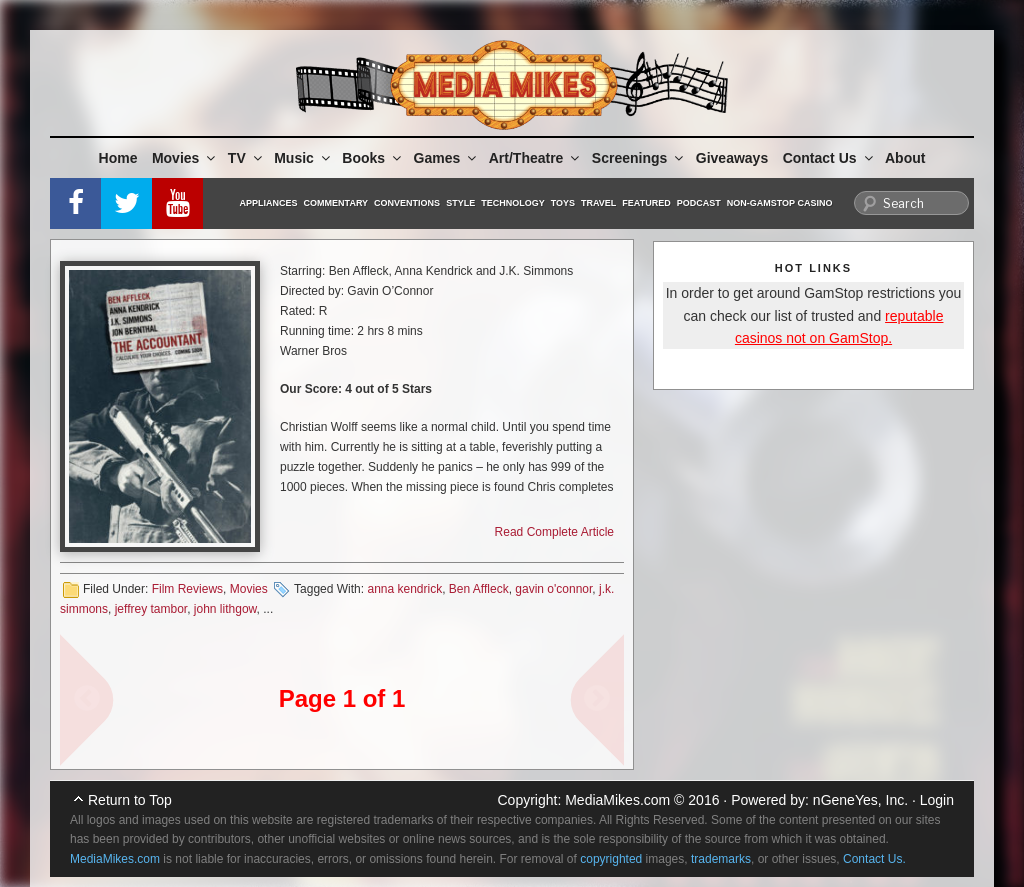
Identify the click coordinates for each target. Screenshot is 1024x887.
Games (447, 158)
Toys (563, 203)
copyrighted (611, 859)
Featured (646, 203)
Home (118, 158)
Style (460, 203)
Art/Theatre (536, 158)
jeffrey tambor (151, 609)
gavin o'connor (553, 589)
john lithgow (225, 609)
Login (937, 800)
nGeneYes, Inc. (860, 800)
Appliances (269, 203)
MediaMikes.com (617, 800)
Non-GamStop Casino (780, 203)
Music (303, 158)
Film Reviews (187, 589)
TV (246, 158)
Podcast (699, 203)
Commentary (336, 203)
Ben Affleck (479, 589)
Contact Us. (874, 859)
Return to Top (130, 800)
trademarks (721, 859)
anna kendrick (404, 589)
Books (373, 158)
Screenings (639, 158)
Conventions (407, 203)
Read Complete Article (554, 532)
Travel (598, 203)
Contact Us (829, 158)
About (905, 158)
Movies (185, 158)
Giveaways (732, 158)
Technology (513, 203)
